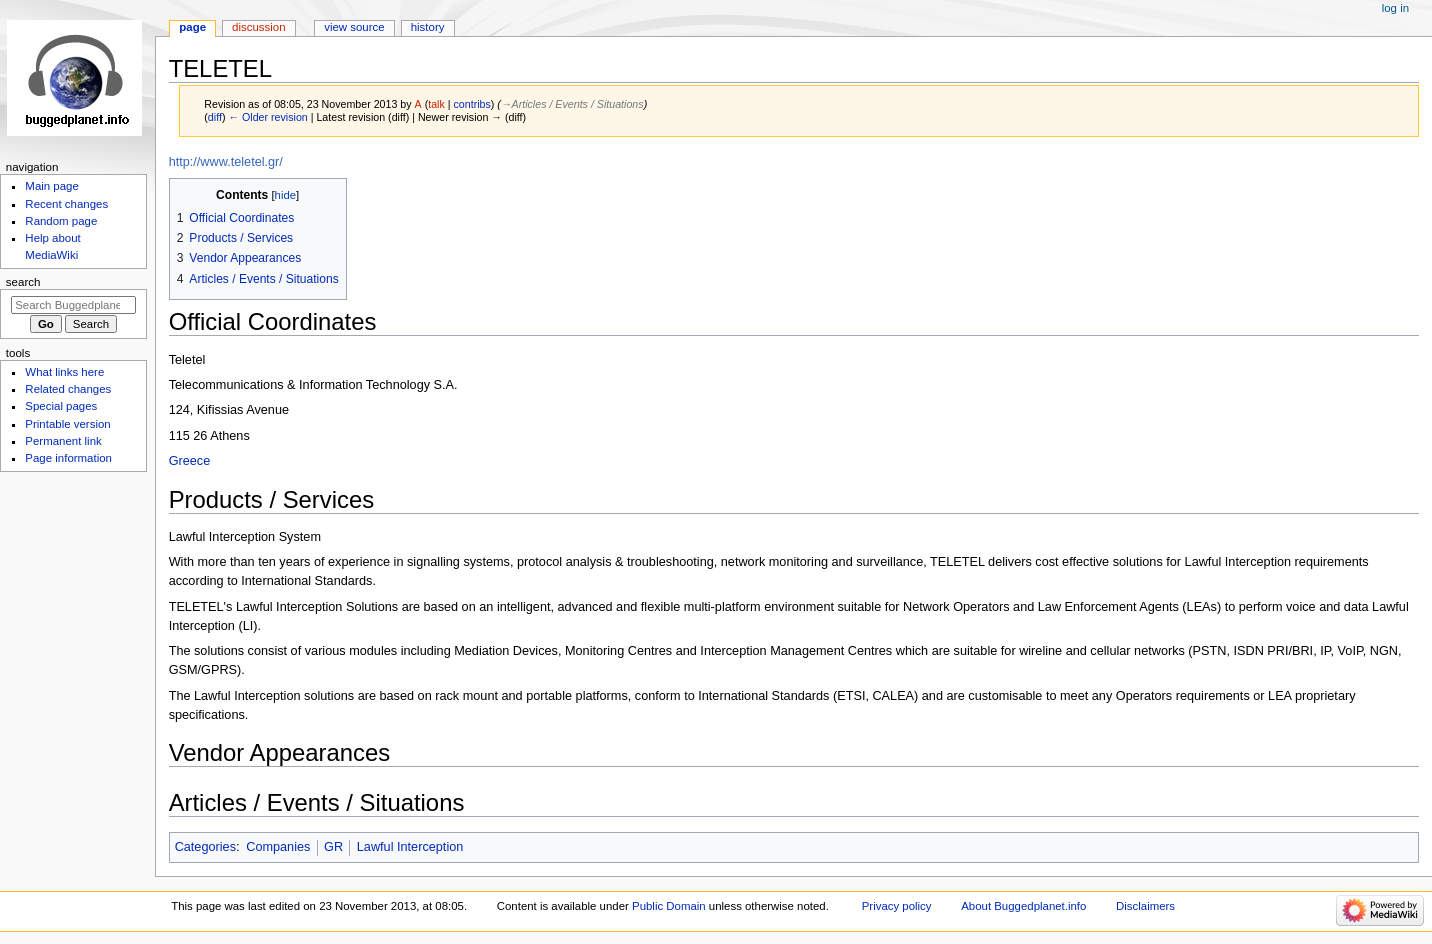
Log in (1395, 8)
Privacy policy (897, 906)
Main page (52, 186)
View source (354, 27)
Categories (205, 847)
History (428, 27)
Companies (278, 847)
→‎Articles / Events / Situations (572, 104)
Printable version (67, 424)
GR (333, 847)
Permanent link (63, 441)
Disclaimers (1145, 906)
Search (23, 282)
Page (192, 27)
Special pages (61, 406)
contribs (472, 104)
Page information (68, 458)
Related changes (68, 389)
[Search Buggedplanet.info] (73, 305)
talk (436, 104)
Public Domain (669, 906)
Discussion (258, 27)
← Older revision (267, 117)
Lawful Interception (410, 847)
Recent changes (66, 204)
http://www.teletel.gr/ (226, 162)
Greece (190, 461)
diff (215, 117)
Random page (61, 221)
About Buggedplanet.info (1023, 906)
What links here (64, 372)
